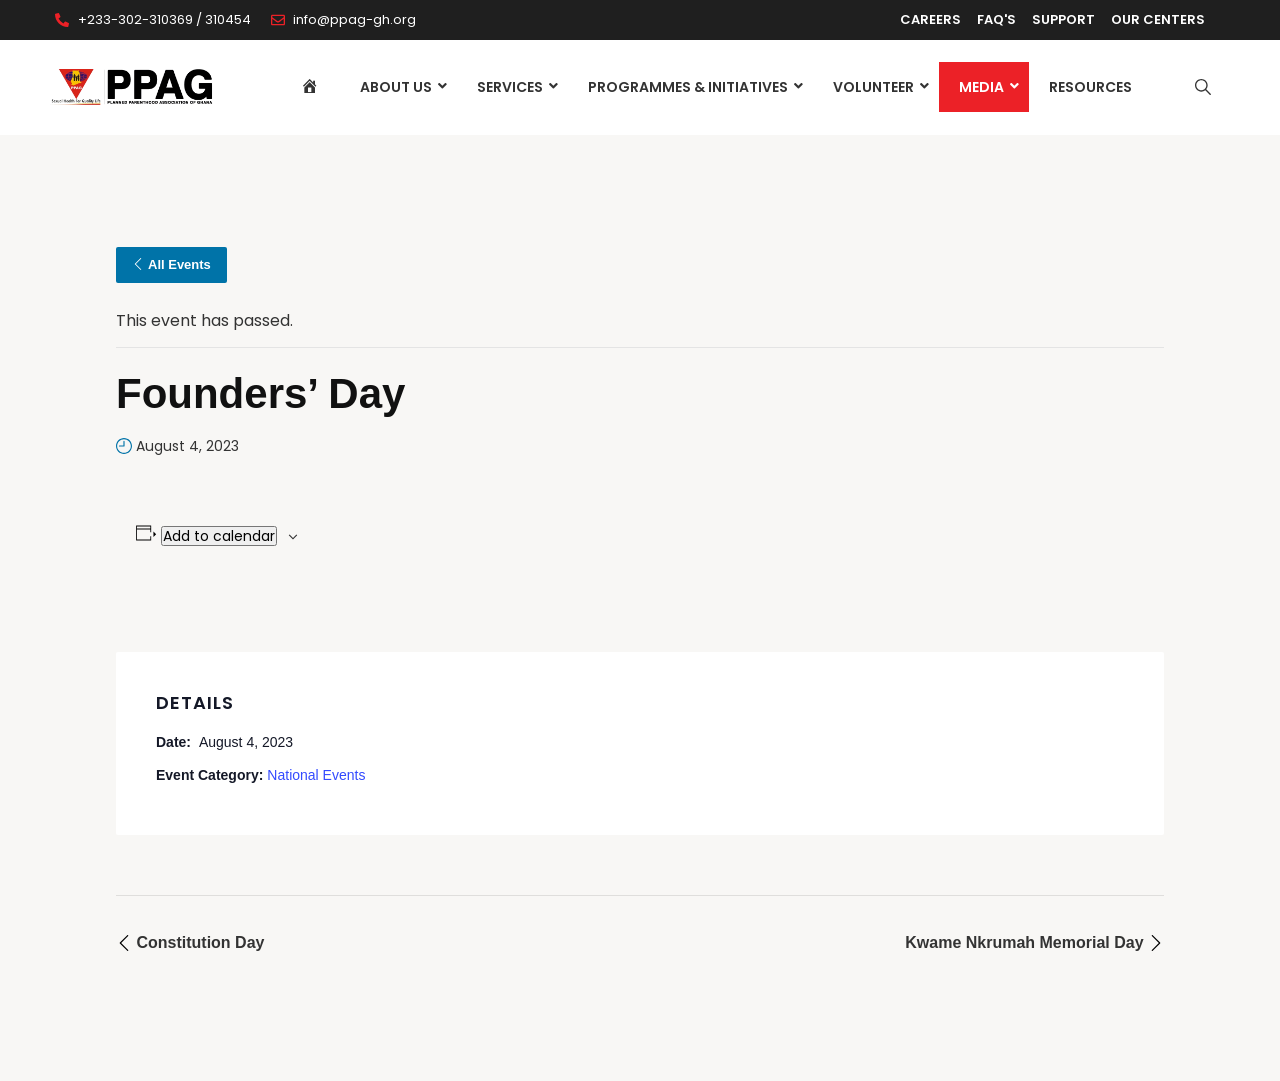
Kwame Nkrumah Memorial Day (1034, 942)
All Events (171, 264)
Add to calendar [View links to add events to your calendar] (219, 536)
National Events (316, 775)
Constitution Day (190, 942)
